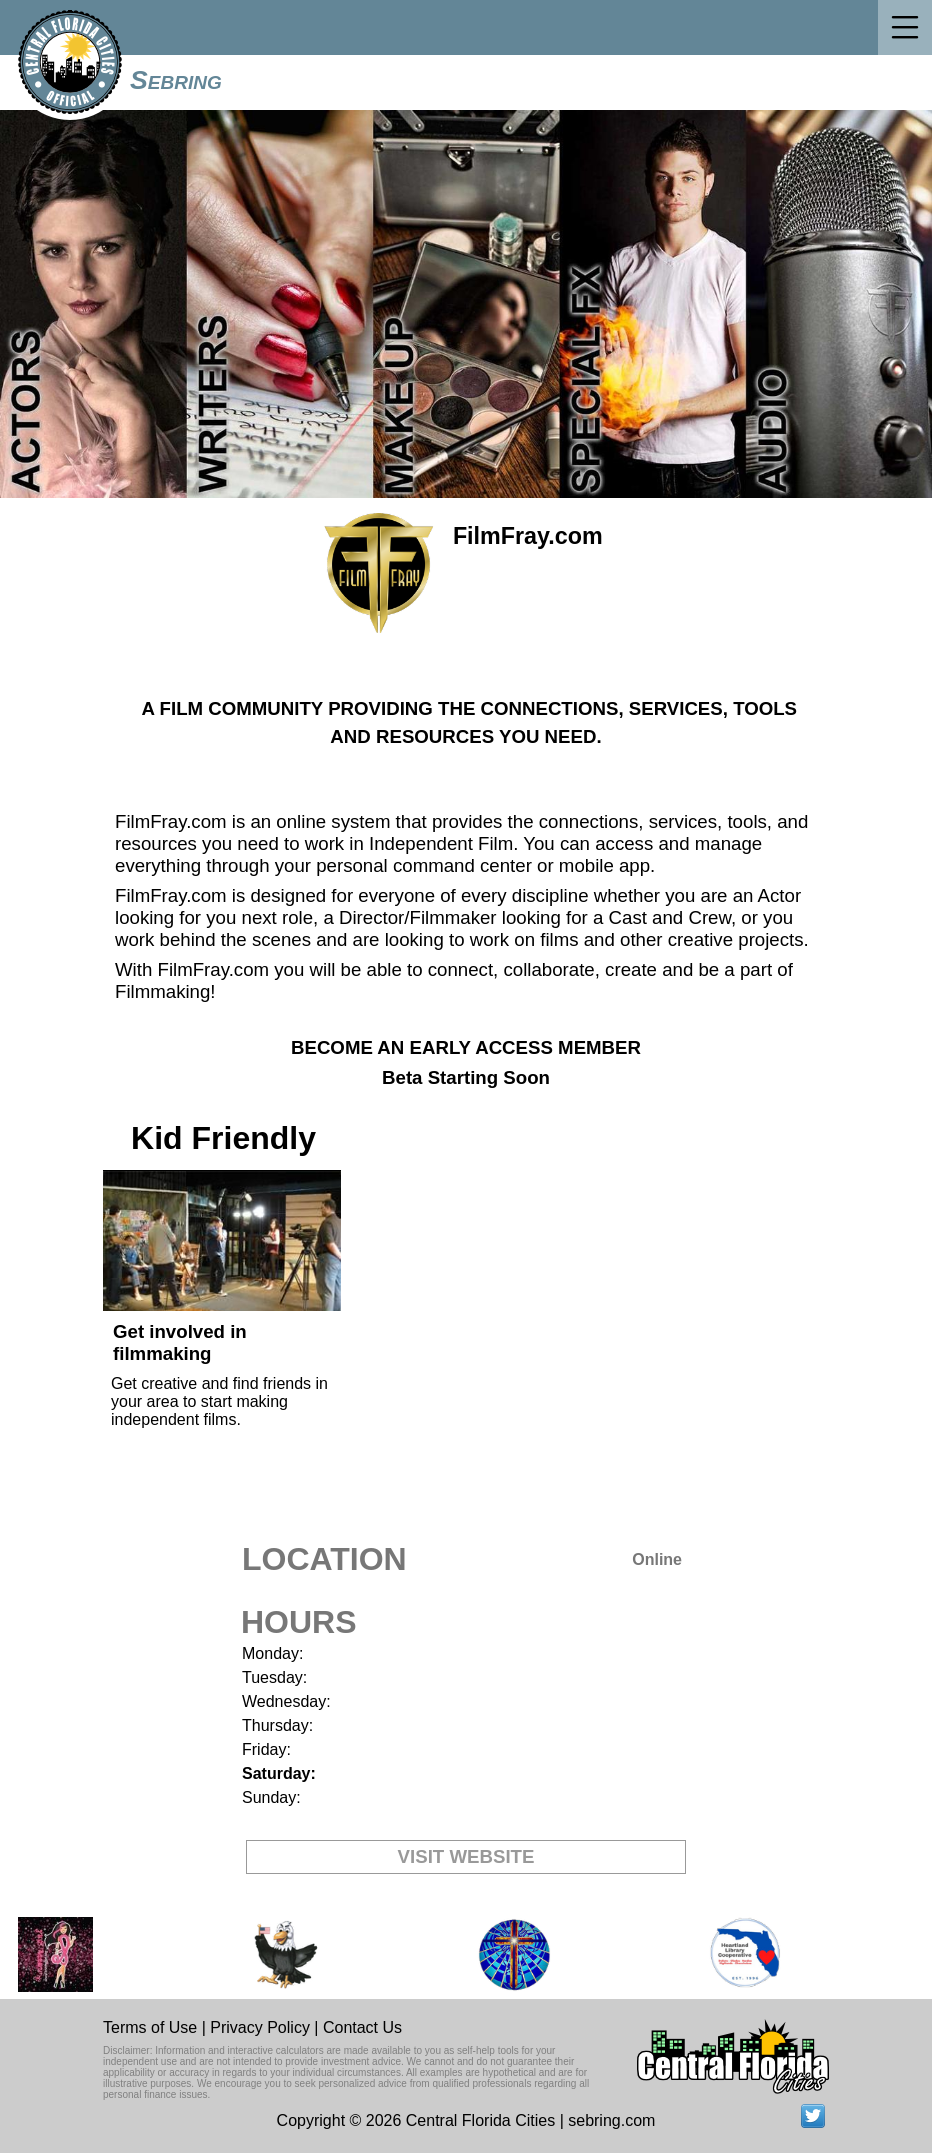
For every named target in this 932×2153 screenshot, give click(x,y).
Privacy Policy (260, 2027)
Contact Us (362, 2027)
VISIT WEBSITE (466, 1856)
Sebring (176, 80)
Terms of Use (150, 2027)
